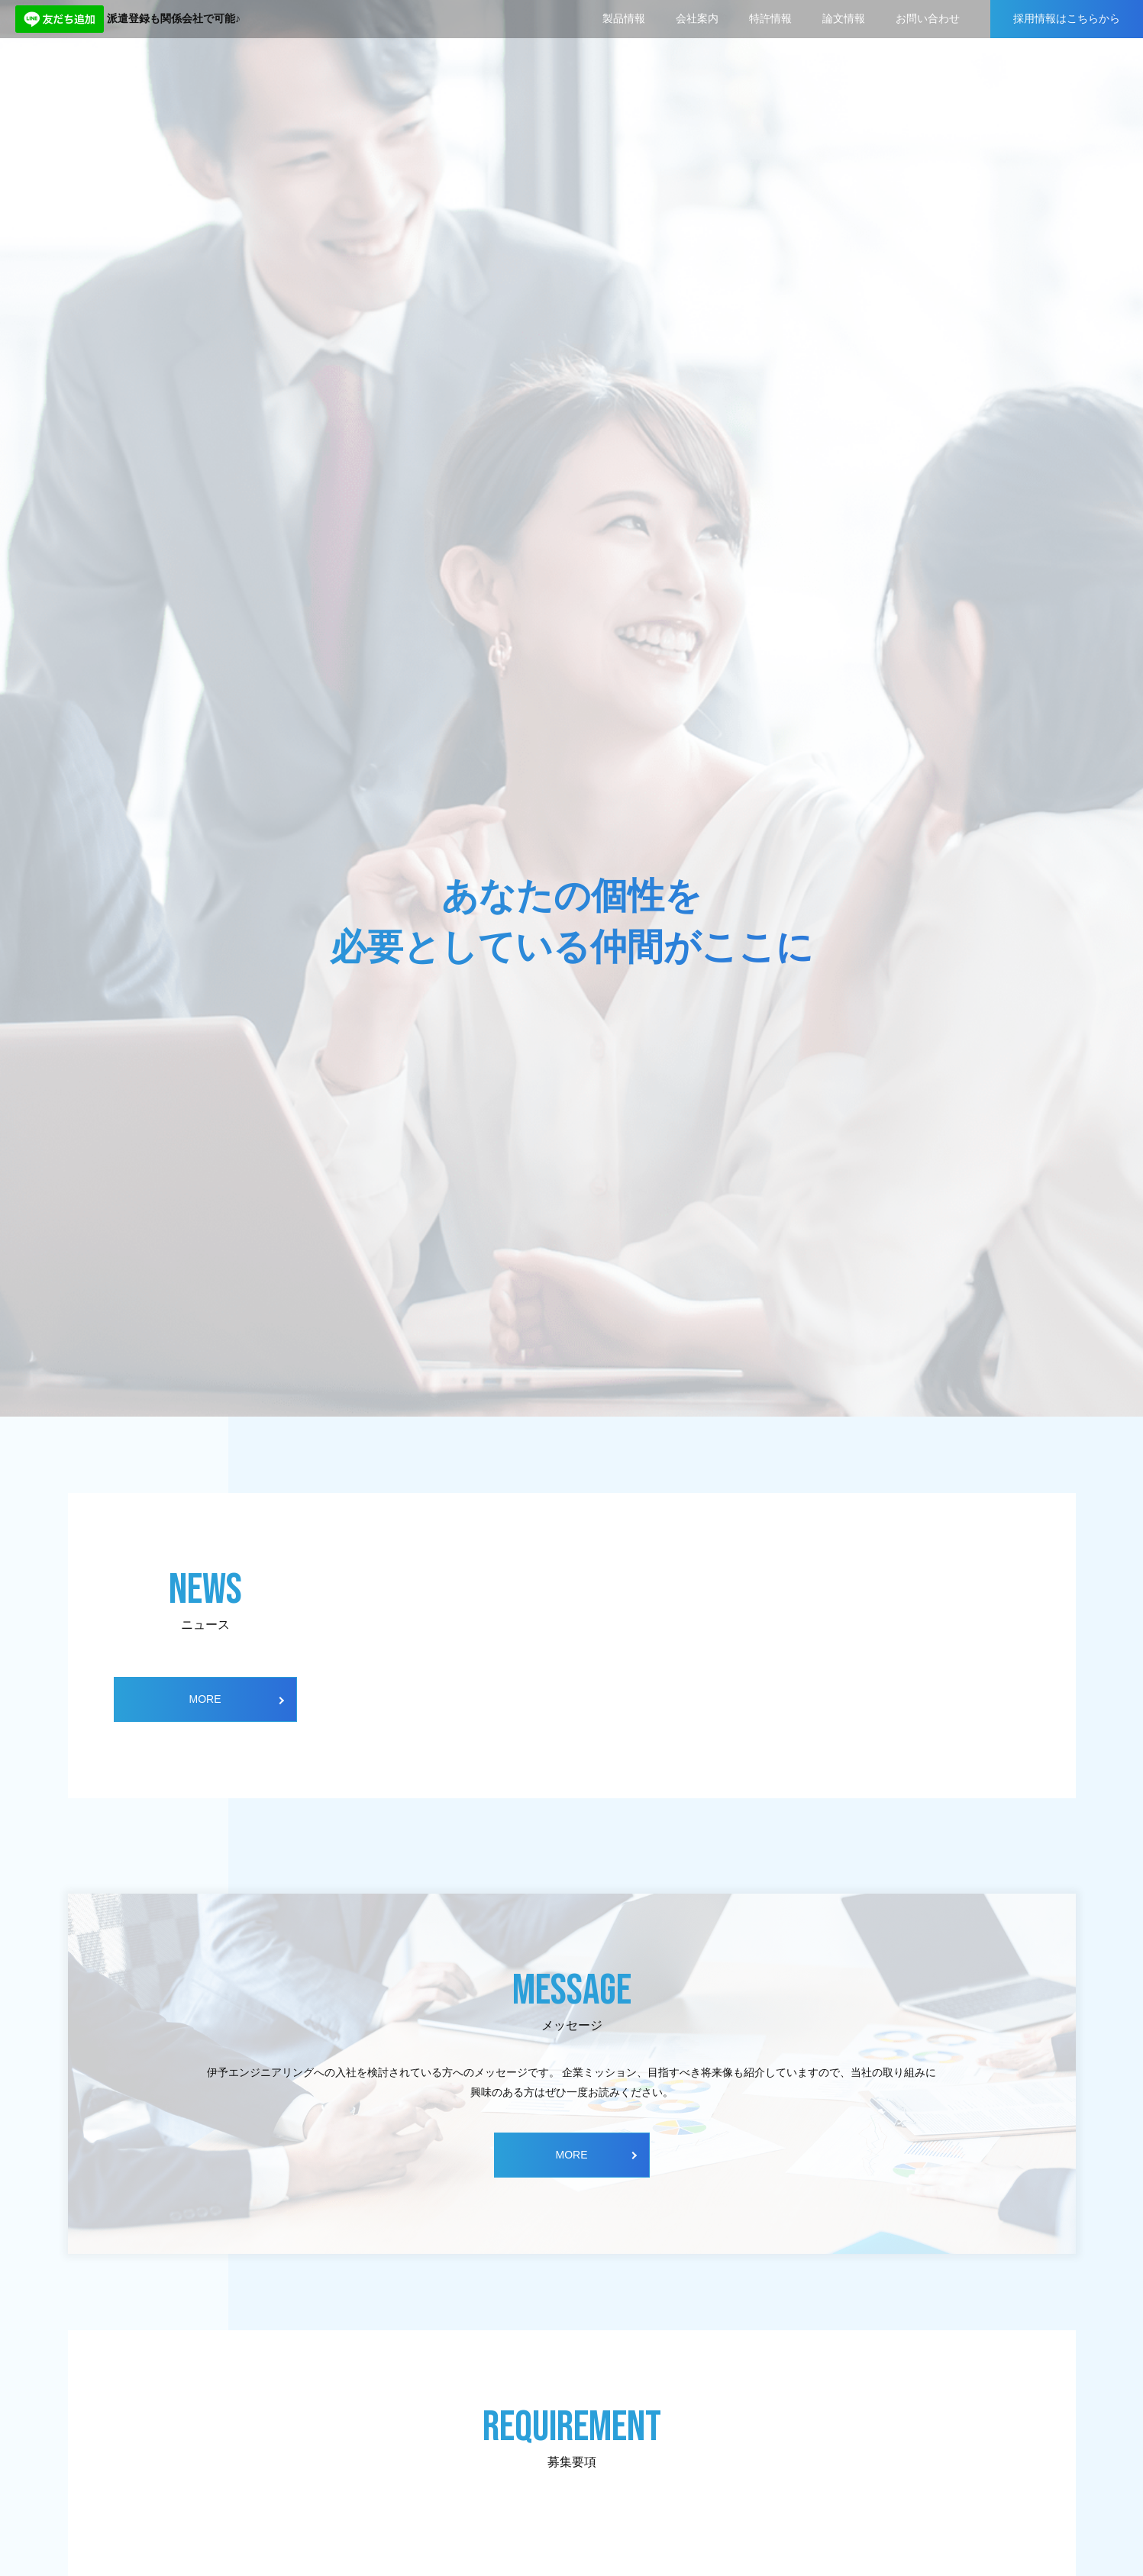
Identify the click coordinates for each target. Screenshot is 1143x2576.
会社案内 (697, 18)
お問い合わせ (928, 18)
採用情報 (1066, 18)
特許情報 (770, 18)
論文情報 (843, 18)
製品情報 (623, 18)
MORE (205, 1699)
